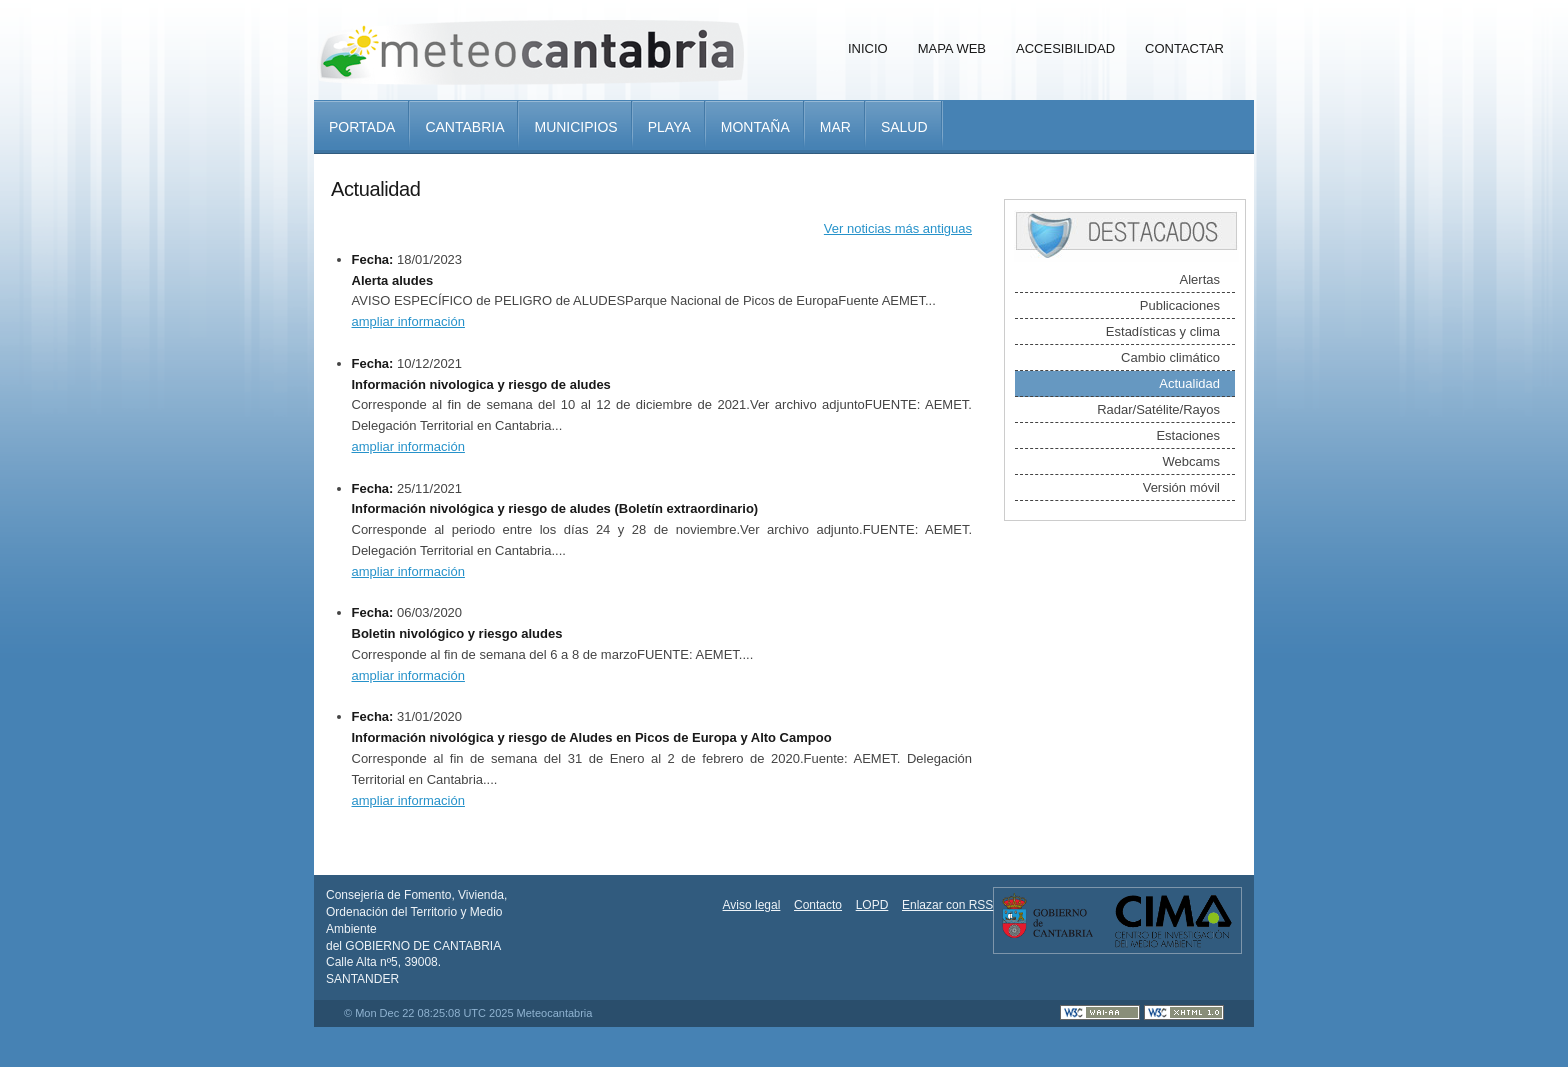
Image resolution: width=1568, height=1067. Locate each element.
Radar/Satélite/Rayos (1158, 409)
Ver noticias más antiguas (898, 228)
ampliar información (408, 321)
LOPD (872, 905)
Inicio (868, 48)
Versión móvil (1181, 487)
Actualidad (1189, 383)
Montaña (755, 127)
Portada (362, 127)
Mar (835, 127)
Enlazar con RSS (947, 905)
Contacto (818, 905)
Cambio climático (1170, 357)
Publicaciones (1180, 305)
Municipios (575, 127)
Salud (904, 127)
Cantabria (464, 127)
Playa (669, 127)
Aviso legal (752, 905)
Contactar (1184, 48)
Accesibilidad (1065, 48)
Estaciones (1188, 435)
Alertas (1200, 279)
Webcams (1191, 461)
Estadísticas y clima (1163, 331)
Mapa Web (952, 48)
